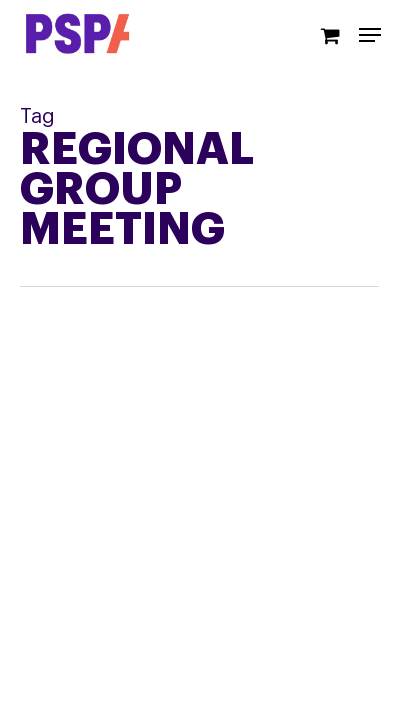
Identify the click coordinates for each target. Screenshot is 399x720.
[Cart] (329, 34)
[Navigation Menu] (370, 35)
